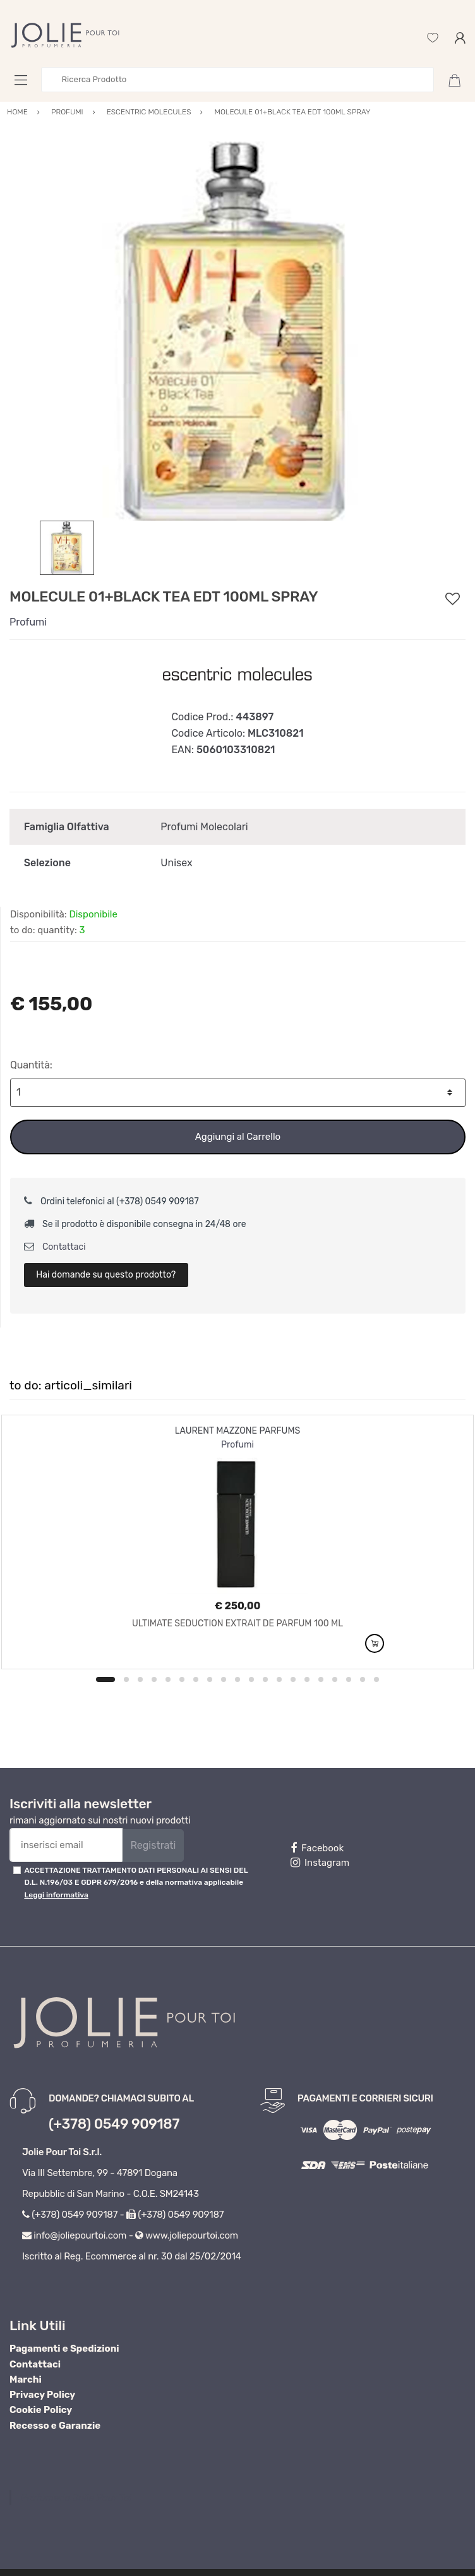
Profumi (28, 622)
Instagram (320, 1862)
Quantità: (31, 1065)
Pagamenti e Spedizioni (64, 2348)
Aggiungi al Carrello (237, 1136)
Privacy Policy (42, 2394)
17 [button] (334, 1679)
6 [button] (181, 1679)
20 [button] (376, 1679)
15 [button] (307, 1679)
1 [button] (105, 1679)
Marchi (25, 2379)
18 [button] (348, 1679)
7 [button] (195, 1679)
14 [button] (293, 1679)
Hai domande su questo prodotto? (106, 1274)
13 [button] (279, 1679)
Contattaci (55, 1247)
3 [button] (140, 1679)
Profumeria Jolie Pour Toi (76, 2497)
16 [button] (320, 1679)
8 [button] (209, 1679)
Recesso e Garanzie (54, 2425)
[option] (237, 331)
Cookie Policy (40, 2410)
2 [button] (126, 1679)
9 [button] (223, 1679)
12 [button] (265, 1679)
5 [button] (168, 1679)
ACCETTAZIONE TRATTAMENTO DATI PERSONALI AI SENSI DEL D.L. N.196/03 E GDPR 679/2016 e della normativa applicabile (136, 1882)
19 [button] (362, 1679)
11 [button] (251, 1679)
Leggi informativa (56, 1894)
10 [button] (237, 1679)
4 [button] (154, 1679)
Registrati (153, 1845)
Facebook (317, 1848)
